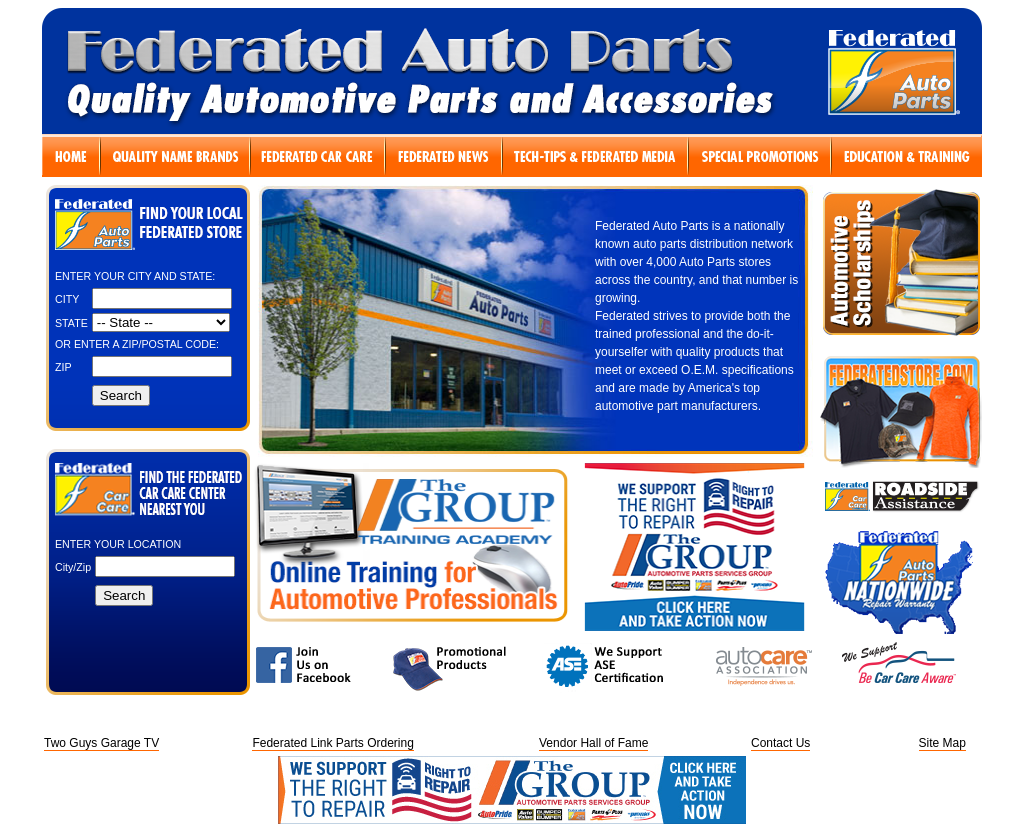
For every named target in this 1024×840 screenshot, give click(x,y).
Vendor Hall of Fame (593, 743)
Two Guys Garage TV (101, 743)
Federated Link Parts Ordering (332, 743)
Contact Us (780, 743)
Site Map (942, 743)
